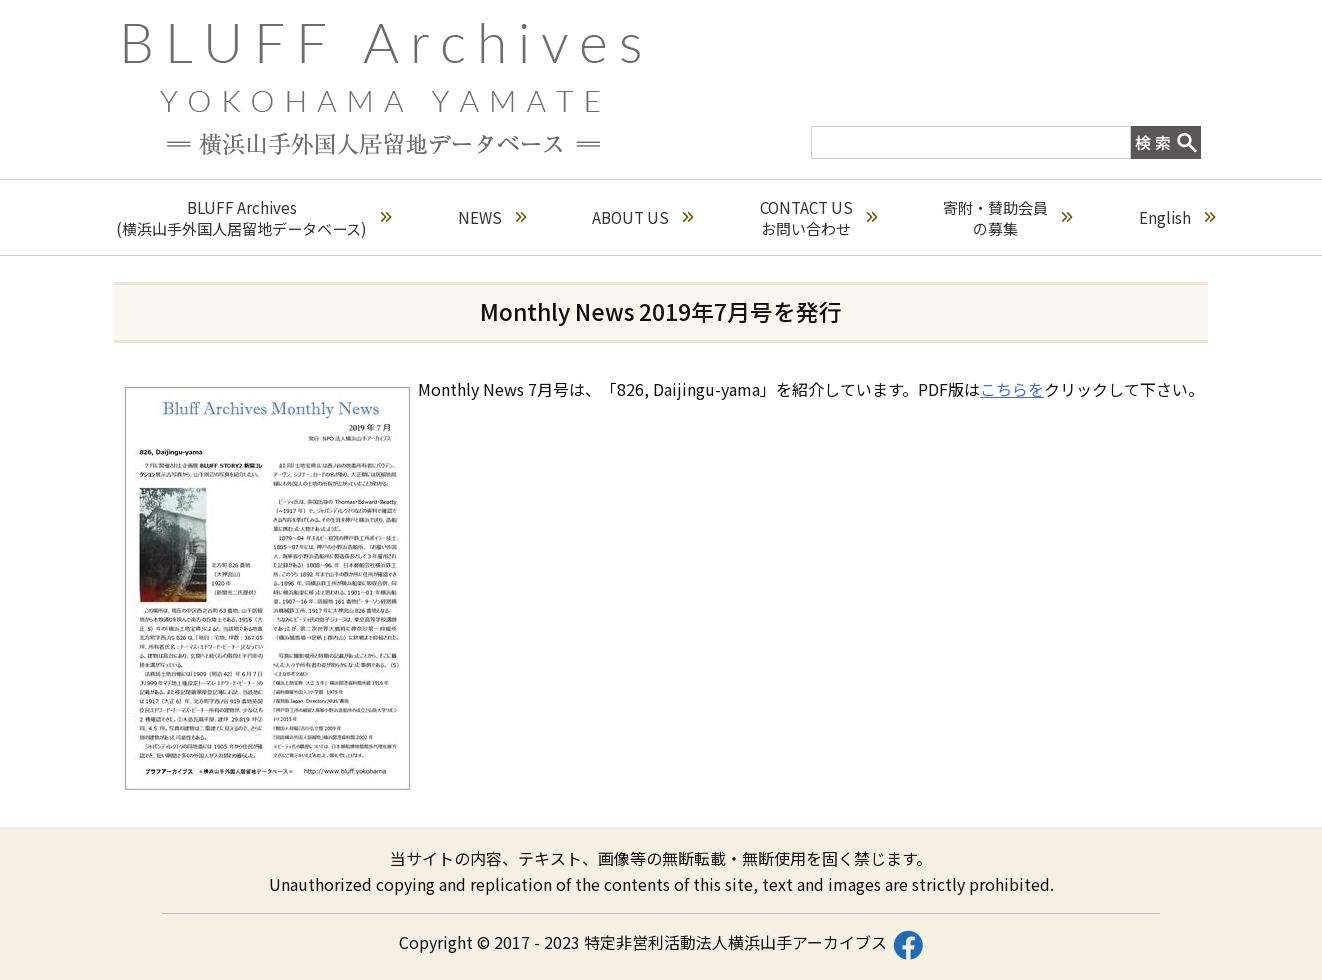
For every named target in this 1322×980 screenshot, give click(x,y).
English (1177, 217)
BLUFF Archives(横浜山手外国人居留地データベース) (253, 218)
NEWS (492, 217)
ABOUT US (642, 217)
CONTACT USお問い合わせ (818, 218)
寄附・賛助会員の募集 (1007, 218)
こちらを (1012, 389)
